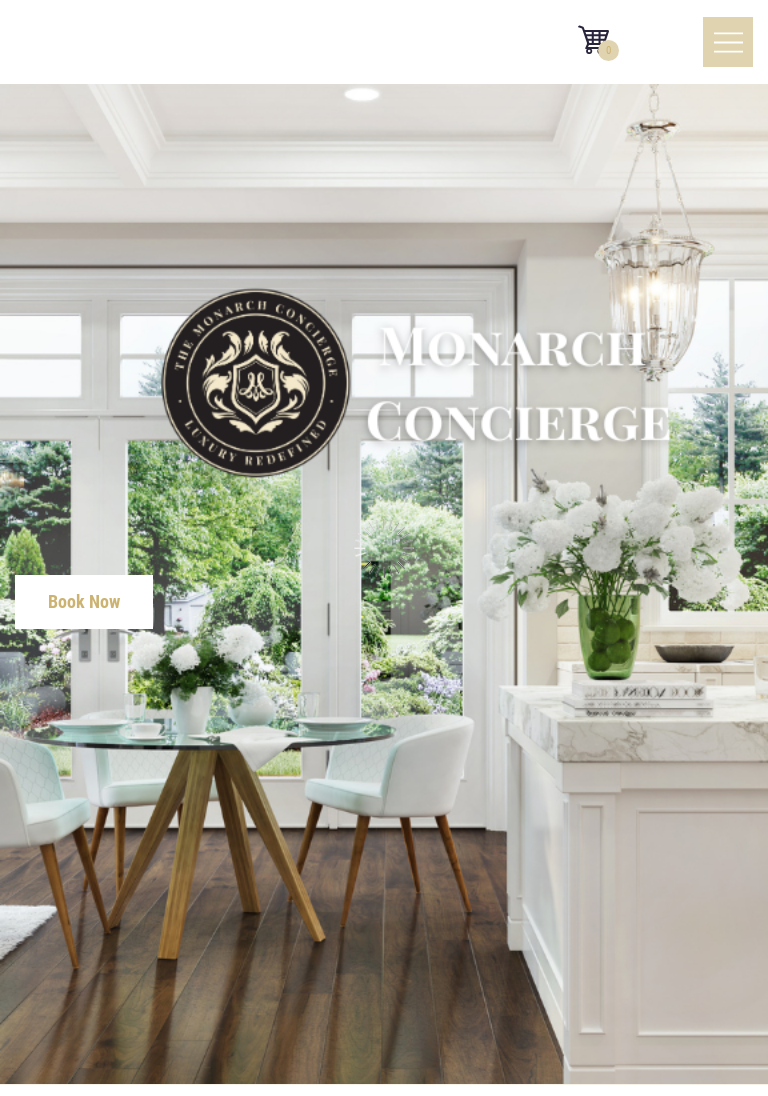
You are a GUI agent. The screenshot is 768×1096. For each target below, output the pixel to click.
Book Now (84, 601)
